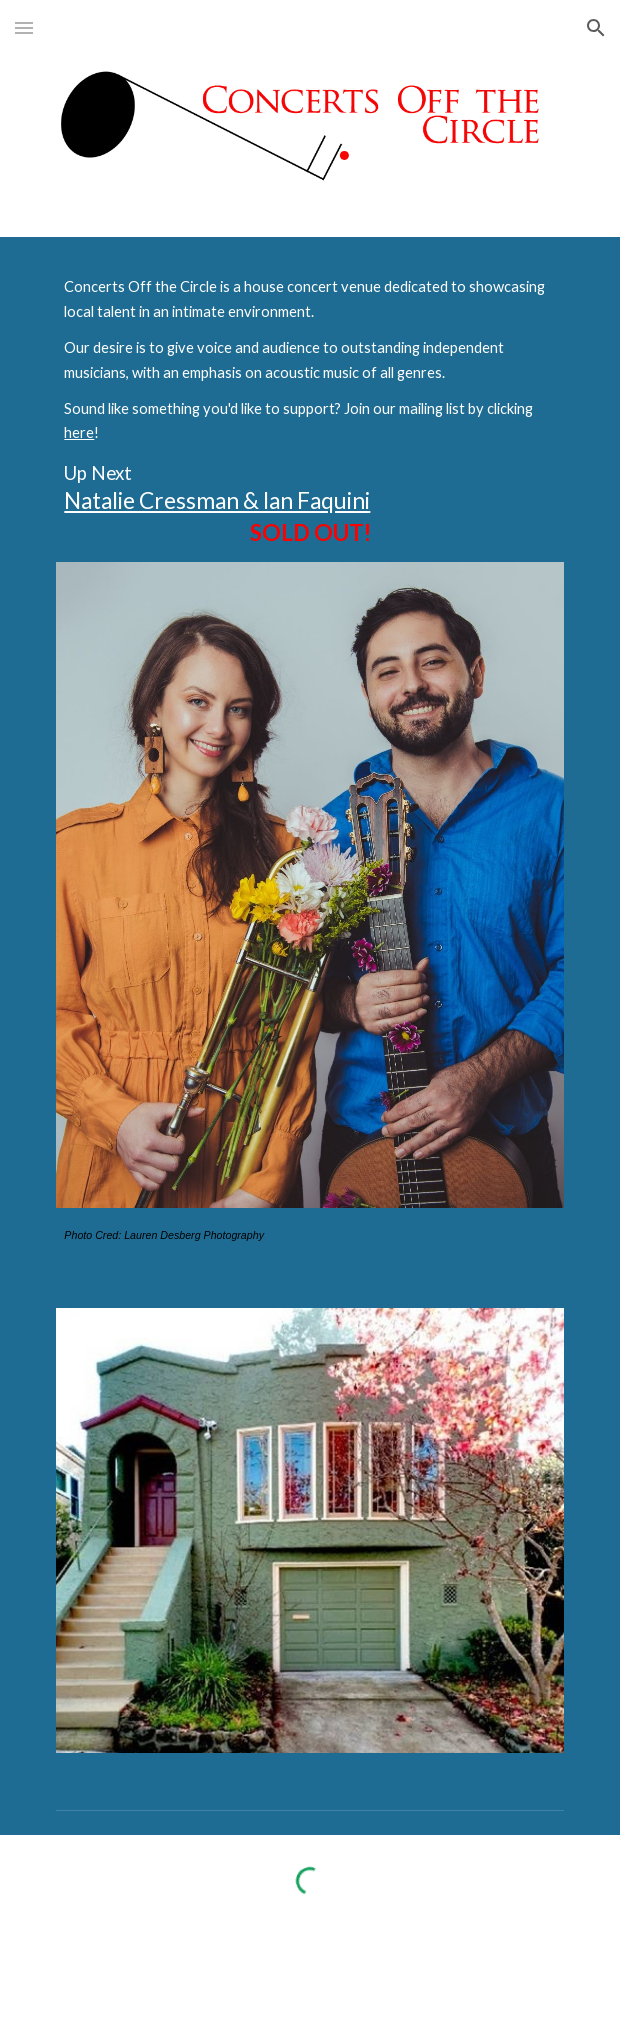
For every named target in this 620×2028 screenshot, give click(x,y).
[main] (309, 411)
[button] (24, 27)
